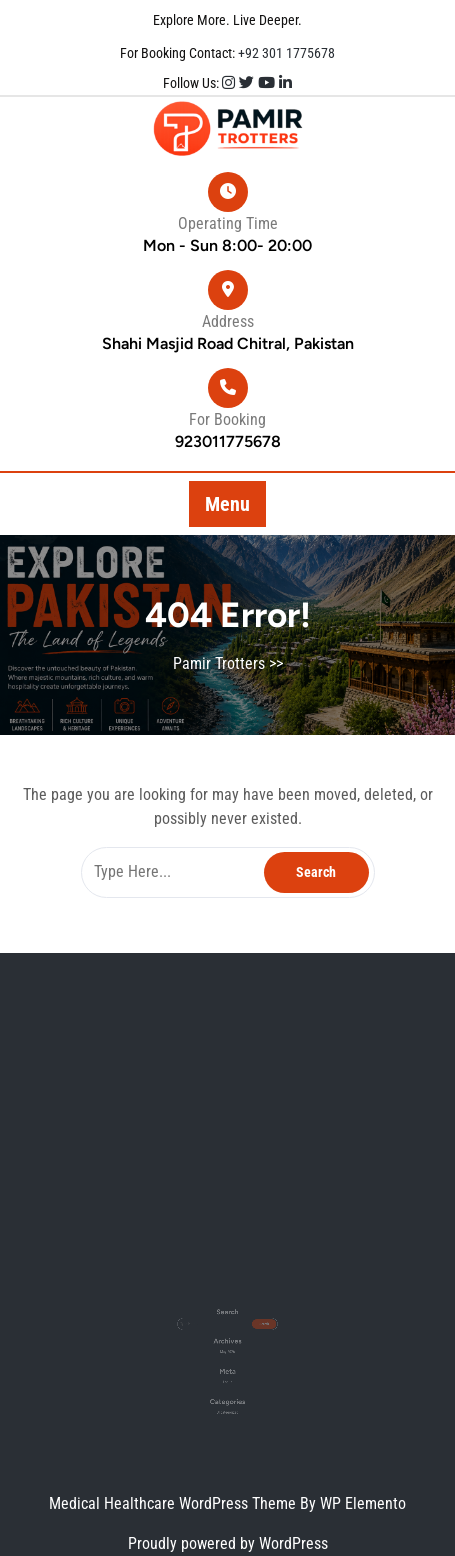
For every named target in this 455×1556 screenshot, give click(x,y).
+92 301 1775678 (285, 53)
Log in (227, 1363)
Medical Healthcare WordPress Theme (174, 1503)
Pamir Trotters (219, 663)
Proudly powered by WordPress (228, 1543)
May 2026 (227, 1342)
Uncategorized (227, 1384)
